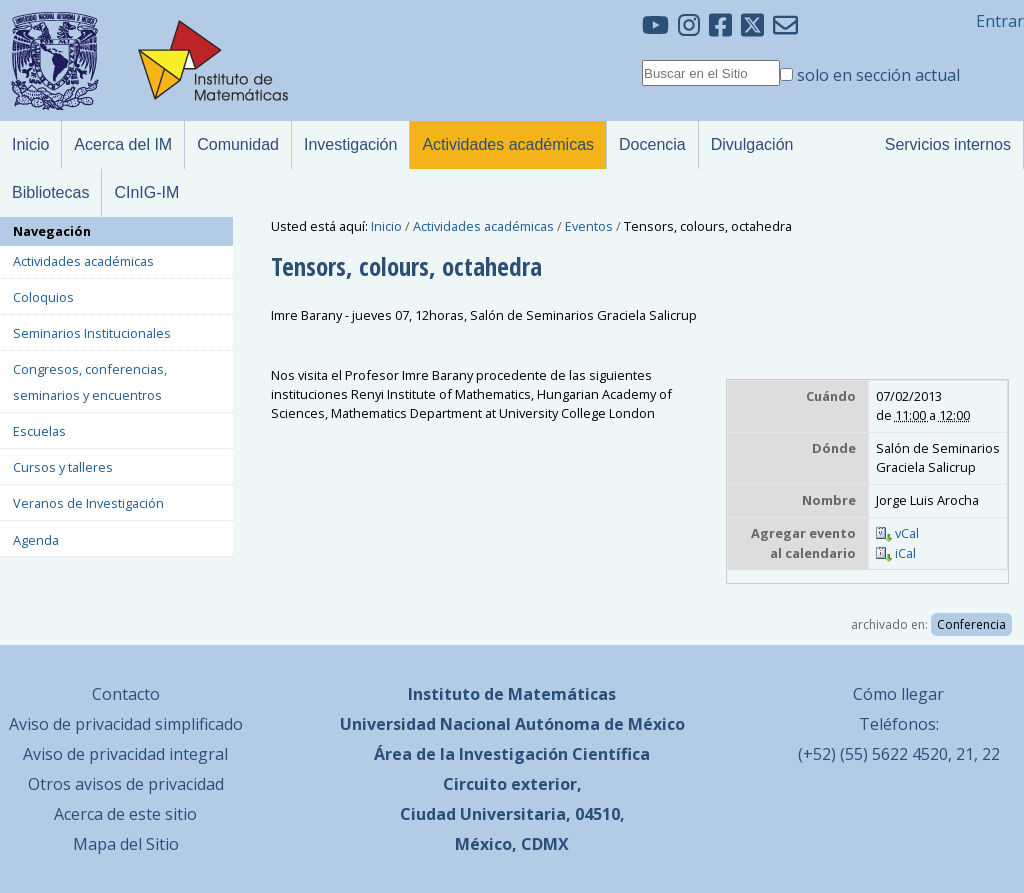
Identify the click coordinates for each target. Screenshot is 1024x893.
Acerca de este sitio (125, 814)
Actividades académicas (483, 226)
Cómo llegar (898, 694)
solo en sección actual (878, 75)
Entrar (1000, 21)
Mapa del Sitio (126, 844)
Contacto (126, 694)
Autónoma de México (600, 724)
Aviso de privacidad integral (125, 754)
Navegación (52, 231)
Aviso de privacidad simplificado (126, 724)
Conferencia (971, 624)
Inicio (386, 226)
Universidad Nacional (425, 724)
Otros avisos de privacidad (126, 784)
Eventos (589, 226)
